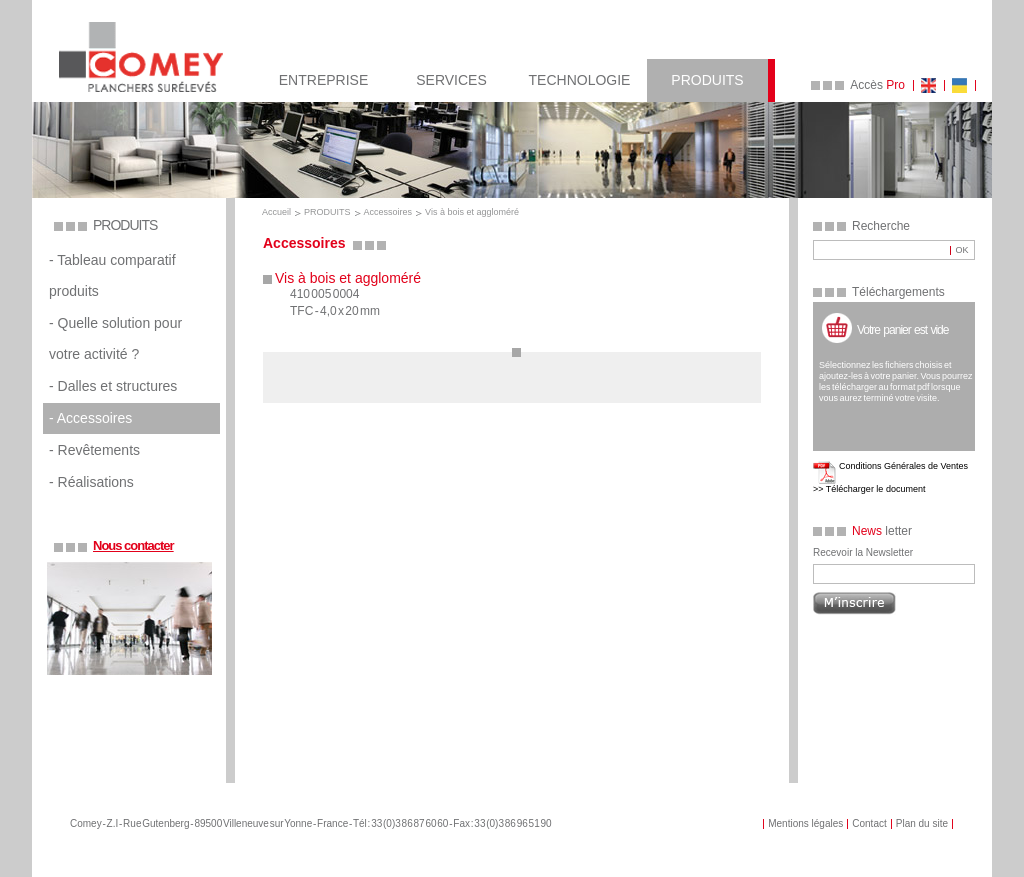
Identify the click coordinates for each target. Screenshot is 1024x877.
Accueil (276, 212)
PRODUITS (327, 212)
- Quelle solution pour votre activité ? (115, 338)
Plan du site (922, 823)
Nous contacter (133, 545)
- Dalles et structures (113, 386)
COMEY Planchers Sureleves (141, 57)
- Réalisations (91, 482)
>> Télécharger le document (869, 489)
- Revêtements (94, 450)
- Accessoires (90, 418)
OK (961, 250)
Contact (869, 823)
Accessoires (388, 212)
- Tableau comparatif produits (112, 275)
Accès (877, 85)
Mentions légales (805, 823)
